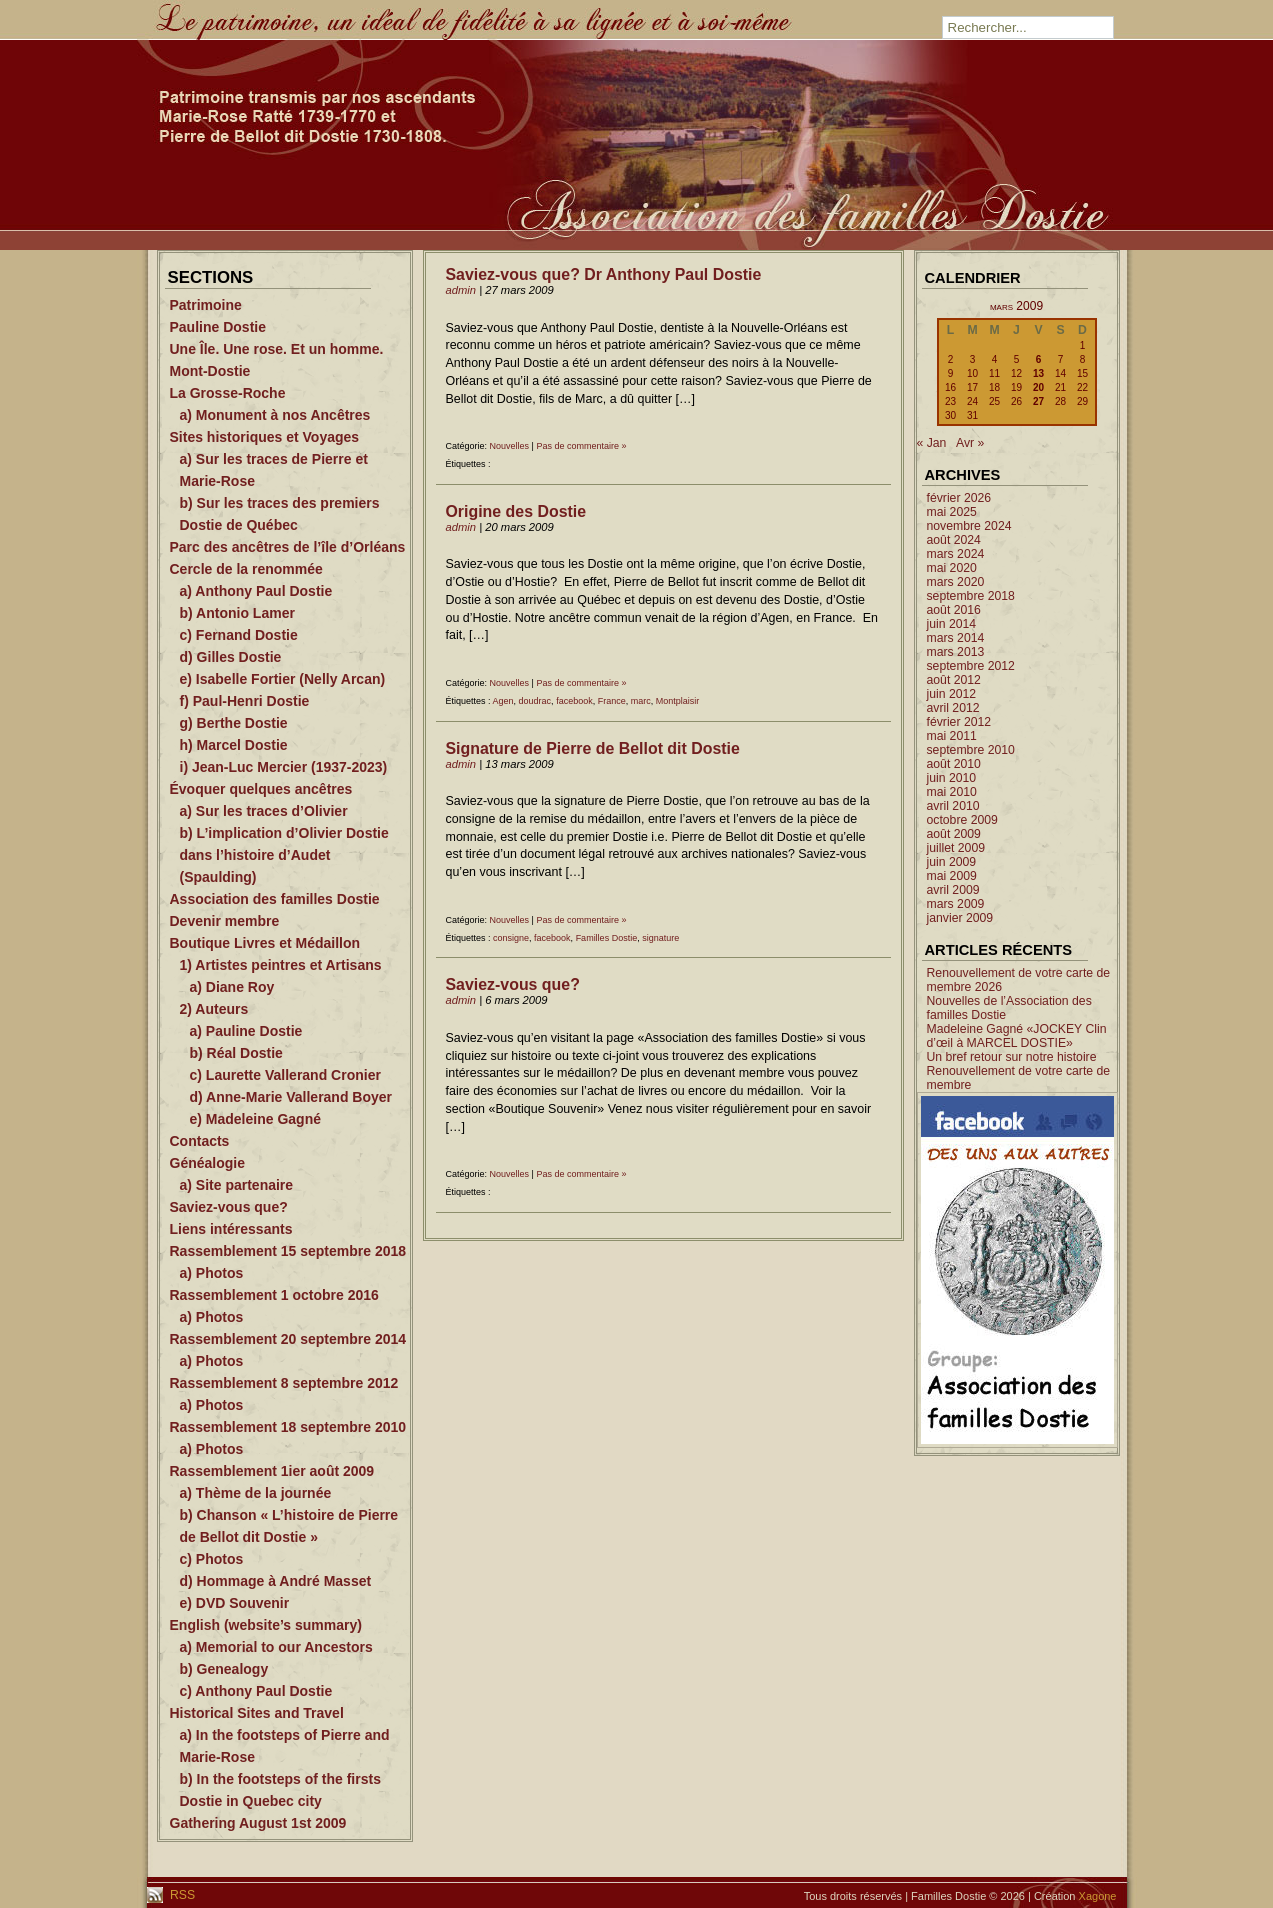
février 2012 (959, 722)
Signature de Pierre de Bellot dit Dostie (593, 748)
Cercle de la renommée (246, 569)
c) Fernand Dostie (239, 635)
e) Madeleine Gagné (255, 1119)
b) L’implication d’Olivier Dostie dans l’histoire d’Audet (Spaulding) (284, 855)
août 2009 (954, 834)
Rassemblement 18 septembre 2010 (288, 1427)
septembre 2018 (971, 596)
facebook (574, 701)
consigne (511, 938)
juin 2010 (952, 778)
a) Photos (212, 1273)
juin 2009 (952, 862)
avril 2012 (953, 708)
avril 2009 (953, 890)
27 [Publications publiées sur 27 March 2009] (1038, 401)
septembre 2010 (971, 750)
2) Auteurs (214, 1009)
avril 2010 (953, 806)
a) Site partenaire (237, 1185)
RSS (181, 1895)
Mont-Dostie (210, 371)
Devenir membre (225, 921)
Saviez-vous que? (229, 1207)
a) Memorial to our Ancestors (276, 1647)
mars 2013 (956, 652)
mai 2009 (952, 876)
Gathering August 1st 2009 (258, 1823)
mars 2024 (956, 554)
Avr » (970, 443)
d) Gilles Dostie (231, 657)
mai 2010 (952, 792)
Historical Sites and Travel (257, 1713)
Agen (503, 701)
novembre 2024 (969, 526)
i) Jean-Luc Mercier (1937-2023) (284, 767)
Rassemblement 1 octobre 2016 (274, 1295)
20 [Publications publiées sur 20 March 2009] (1038, 387)
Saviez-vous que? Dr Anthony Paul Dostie (604, 274)
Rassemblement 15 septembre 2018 (288, 1251)
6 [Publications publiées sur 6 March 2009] (1039, 359)
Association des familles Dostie (275, 899)
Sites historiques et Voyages (265, 437)
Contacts (200, 1141)
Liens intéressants (231, 1229)
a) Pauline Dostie (246, 1031)
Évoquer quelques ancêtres (261, 789)
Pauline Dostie (218, 327)
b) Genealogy (224, 1669)
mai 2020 (952, 568)
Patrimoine (206, 305)
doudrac (535, 701)
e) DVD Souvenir (235, 1603)
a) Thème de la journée (256, 1493)
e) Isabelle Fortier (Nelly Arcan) (283, 679)
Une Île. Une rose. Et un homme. (277, 349)
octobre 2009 (962, 820)
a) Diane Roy (232, 987)
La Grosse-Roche (228, 393)
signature (660, 938)
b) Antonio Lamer (237, 613)
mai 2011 (952, 736)
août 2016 (954, 610)
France (612, 701)
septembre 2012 (971, 666)
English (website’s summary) (266, 1625)
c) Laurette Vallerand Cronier (285, 1075)
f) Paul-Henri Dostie (245, 701)
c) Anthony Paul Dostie (256, 1691)
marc (641, 701)
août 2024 (954, 540)
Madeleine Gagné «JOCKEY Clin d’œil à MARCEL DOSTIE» (1017, 1036)
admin (461, 290)
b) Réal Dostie (236, 1053)
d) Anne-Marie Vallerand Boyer (291, 1097)
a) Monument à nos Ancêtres (275, 415)
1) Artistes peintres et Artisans (281, 965)
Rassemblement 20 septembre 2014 (288, 1339)
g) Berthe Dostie (234, 723)
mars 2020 (956, 582)
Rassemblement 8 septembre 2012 (284, 1383)
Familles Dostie (607, 938)
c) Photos (212, 1559)
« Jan (932, 443)
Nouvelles (510, 446)
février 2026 (959, 498)
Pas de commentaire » (581, 446)
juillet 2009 (956, 848)
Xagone (1098, 1896)
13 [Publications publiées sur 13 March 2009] (1038, 373)
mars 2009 (956, 904)
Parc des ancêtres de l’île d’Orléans (288, 547)
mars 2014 (956, 638)
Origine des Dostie (516, 511)
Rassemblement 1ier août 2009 (272, 1471)
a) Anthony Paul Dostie (256, 591)
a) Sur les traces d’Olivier (264, 811)
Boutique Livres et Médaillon (265, 943)
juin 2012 (952, 694)
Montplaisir (678, 701)
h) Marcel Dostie (234, 745)
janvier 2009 (960, 918)
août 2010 (954, 764)
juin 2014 (952, 624)
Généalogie (207, 1163)
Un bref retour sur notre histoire (1012, 1057)
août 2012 (954, 680)
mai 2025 (952, 512)
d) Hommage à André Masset (276, 1581)
